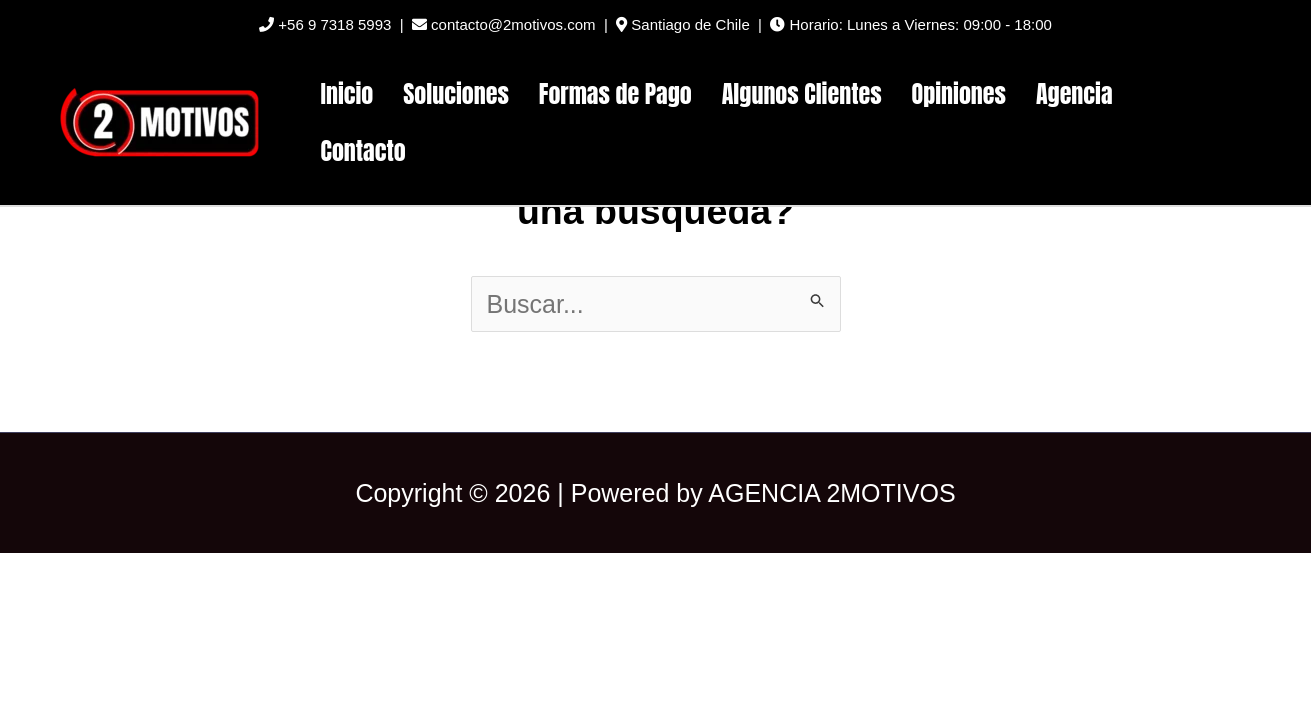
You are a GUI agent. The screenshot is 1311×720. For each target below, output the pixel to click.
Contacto (363, 151)
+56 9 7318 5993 (325, 24)
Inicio (347, 94)
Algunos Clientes (802, 94)
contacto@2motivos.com (504, 24)
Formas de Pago (615, 94)
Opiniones (959, 94)
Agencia (1074, 94)
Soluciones (456, 94)
